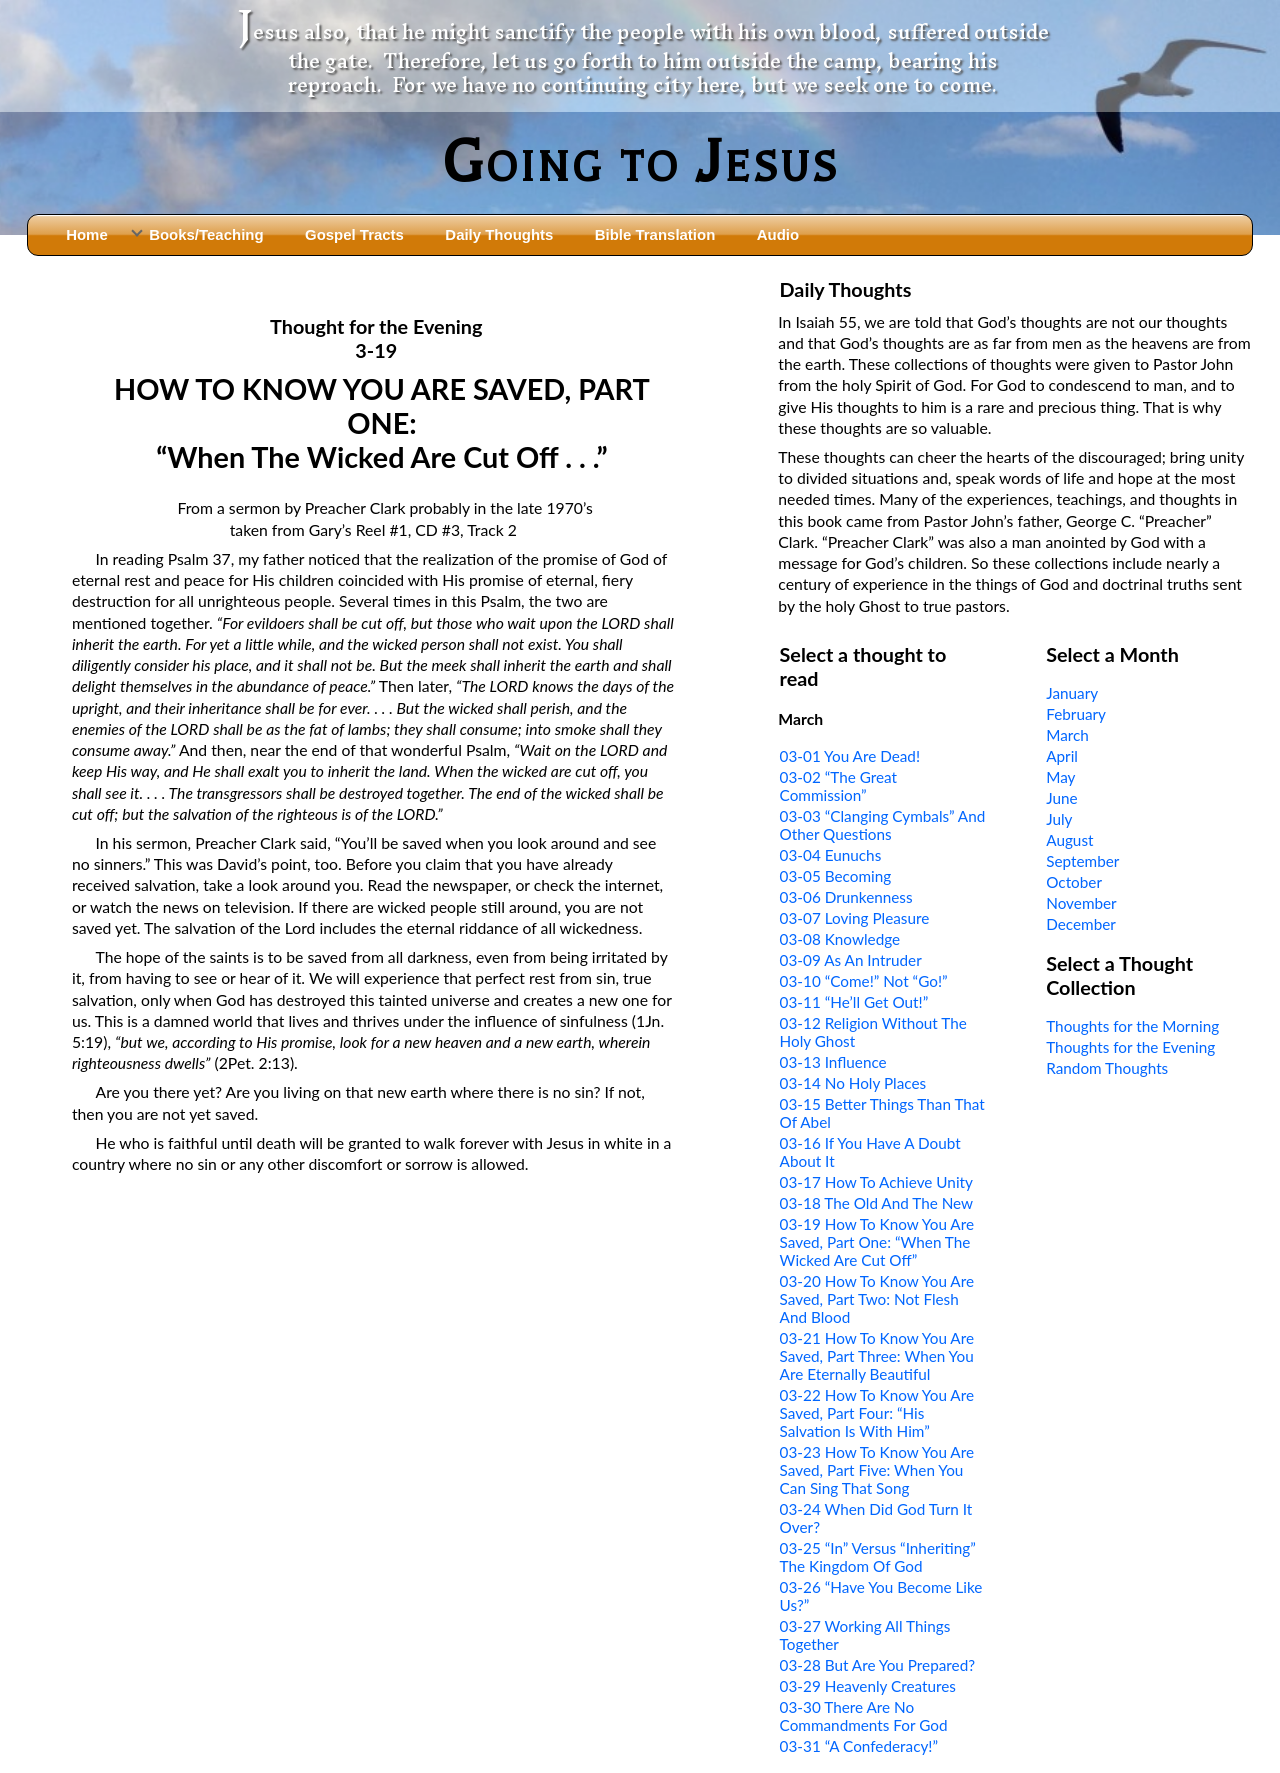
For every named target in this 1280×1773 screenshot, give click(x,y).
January (1072, 693)
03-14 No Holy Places (853, 1083)
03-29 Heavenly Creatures (868, 1686)
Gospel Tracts (354, 234)
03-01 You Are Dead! (850, 756)
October (1074, 882)
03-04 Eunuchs (831, 855)
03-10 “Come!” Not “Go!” (864, 981)
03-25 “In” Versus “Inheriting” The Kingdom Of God (878, 1557)
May (1060, 777)
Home (87, 234)
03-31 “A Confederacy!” (859, 1746)
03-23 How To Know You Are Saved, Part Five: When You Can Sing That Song (877, 1470)
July (1059, 819)
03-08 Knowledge (840, 939)
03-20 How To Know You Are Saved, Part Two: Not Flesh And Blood (877, 1299)
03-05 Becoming (836, 876)
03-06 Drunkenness (846, 897)
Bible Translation (655, 234)
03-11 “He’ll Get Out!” (854, 1002)
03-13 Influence (833, 1062)
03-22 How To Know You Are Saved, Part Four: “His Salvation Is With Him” (877, 1413)
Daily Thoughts (499, 234)
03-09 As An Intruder (851, 960)
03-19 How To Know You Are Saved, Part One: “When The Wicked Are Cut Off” (877, 1242)
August (1069, 840)
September (1082, 861)
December (1081, 924)
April (1062, 756)
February (1076, 714)
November (1081, 903)
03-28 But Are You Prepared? (878, 1665)
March (1067, 735)
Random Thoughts (1107, 1068)
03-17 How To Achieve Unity (876, 1182)
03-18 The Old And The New (877, 1203)
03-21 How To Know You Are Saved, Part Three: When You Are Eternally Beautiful (877, 1356)
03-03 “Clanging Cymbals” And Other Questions (883, 825)
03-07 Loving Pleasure (855, 918)
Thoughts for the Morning (1132, 1026)
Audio (778, 234)
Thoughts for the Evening (1130, 1047)
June (1061, 798)
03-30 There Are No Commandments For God (864, 1716)
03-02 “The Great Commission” (838, 786)
